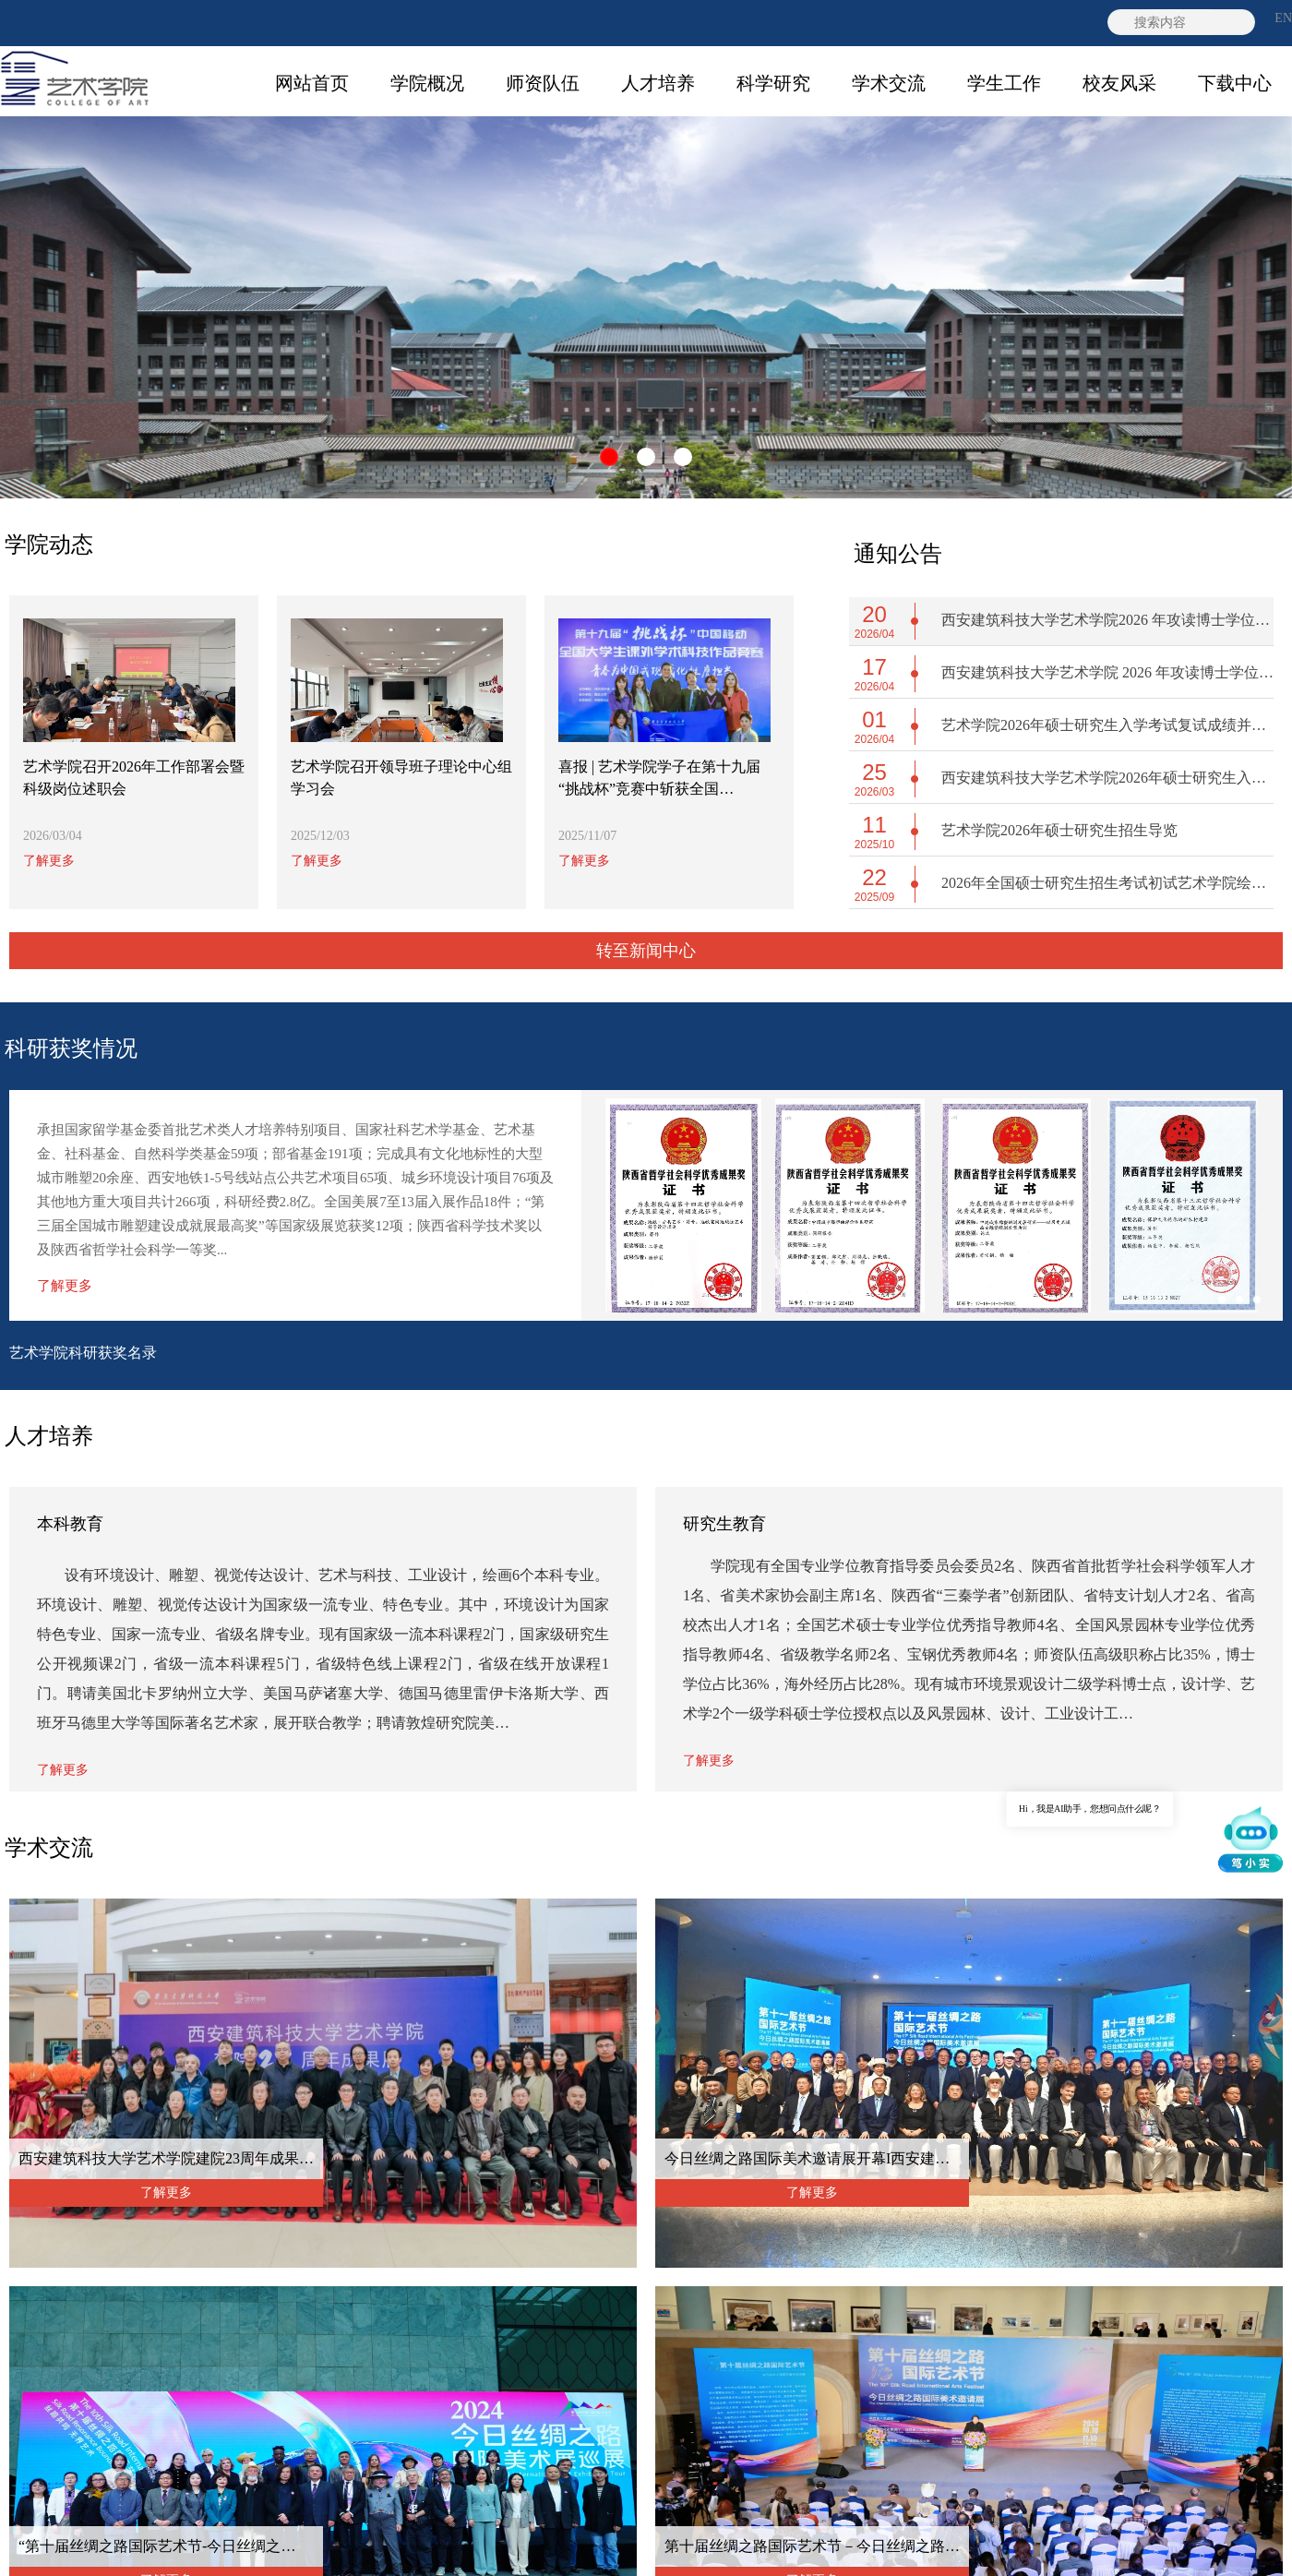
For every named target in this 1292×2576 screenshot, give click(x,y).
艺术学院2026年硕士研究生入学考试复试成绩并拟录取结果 (1107, 725)
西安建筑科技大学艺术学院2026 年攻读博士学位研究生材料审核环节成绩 (1107, 620)
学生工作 (1004, 83)
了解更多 (49, 861)
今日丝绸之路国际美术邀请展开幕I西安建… (807, 2158)
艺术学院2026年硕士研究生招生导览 (1059, 830)
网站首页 (312, 83)
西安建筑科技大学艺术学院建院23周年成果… (166, 2158)
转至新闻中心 (646, 950)
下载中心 (1235, 83)
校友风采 (1119, 83)
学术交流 (889, 83)
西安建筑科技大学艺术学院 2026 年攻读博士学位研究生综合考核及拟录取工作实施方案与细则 (1107, 672)
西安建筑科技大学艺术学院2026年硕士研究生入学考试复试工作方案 (1107, 777)
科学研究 (773, 83)
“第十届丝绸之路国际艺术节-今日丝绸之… (156, 2546)
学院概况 (427, 83)
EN (1283, 18)
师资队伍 (543, 83)
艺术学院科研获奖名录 (83, 1352)
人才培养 (658, 83)
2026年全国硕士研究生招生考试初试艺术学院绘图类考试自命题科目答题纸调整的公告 (1107, 883)
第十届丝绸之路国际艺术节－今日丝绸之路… (812, 2546)
